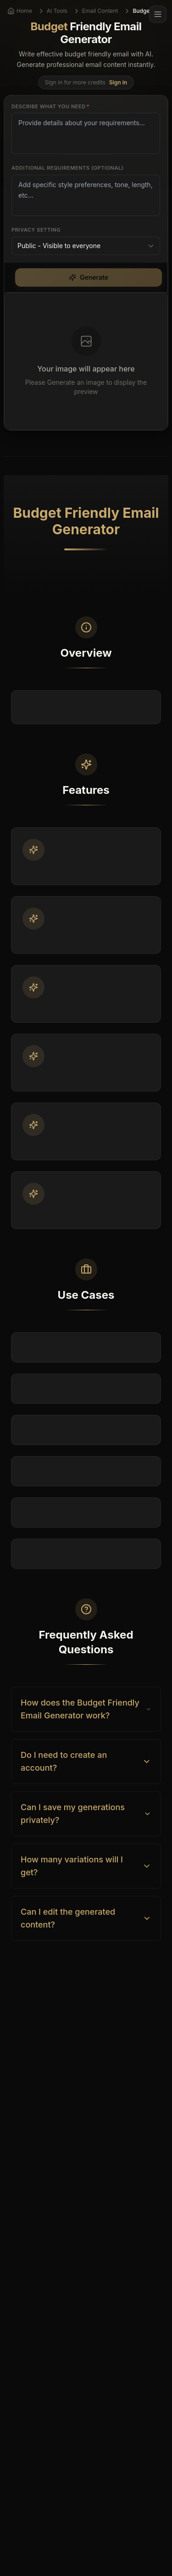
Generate (88, 277)
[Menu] (157, 14)
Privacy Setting (36, 230)
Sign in (118, 82)
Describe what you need (50, 106)
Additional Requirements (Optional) (67, 168)
